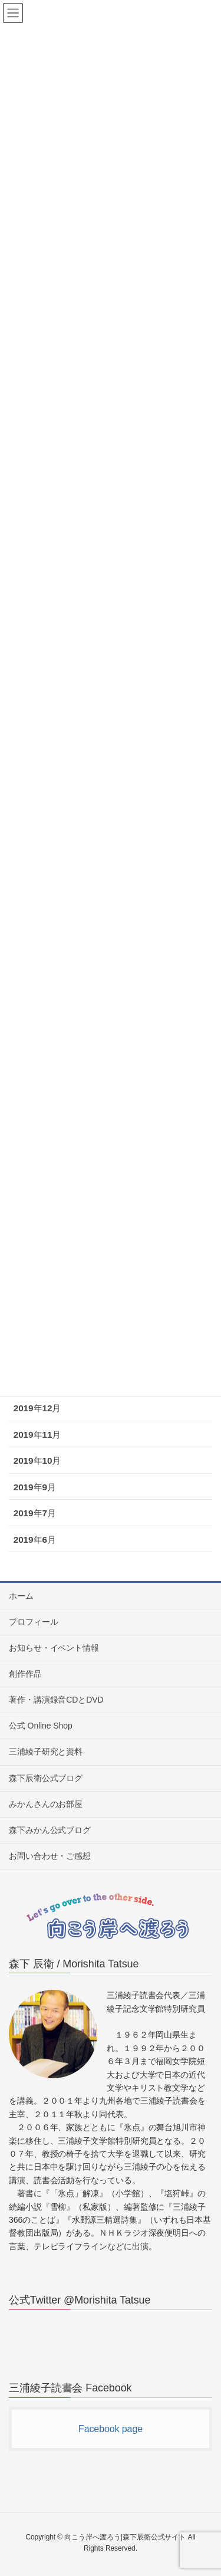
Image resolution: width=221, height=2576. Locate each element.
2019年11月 (37, 1435)
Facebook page (110, 2429)
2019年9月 (35, 1487)
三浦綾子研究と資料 (46, 1751)
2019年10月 (37, 1460)
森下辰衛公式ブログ (46, 1778)
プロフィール (33, 1622)
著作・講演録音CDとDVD (56, 1699)
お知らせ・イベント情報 (54, 1647)
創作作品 (25, 1673)
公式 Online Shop (40, 1725)
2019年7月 (35, 1513)
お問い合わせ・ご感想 (50, 1856)
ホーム (21, 1596)
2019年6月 (35, 1540)
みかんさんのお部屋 (46, 1804)
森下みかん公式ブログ (50, 1830)
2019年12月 (37, 1408)
